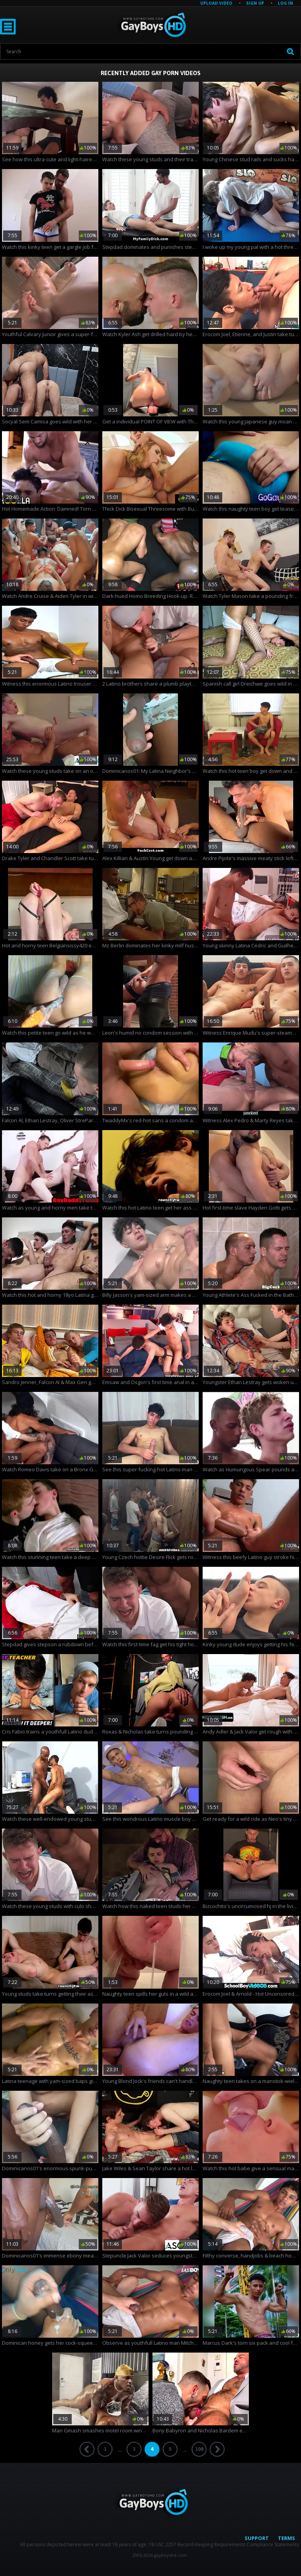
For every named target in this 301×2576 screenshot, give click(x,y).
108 (199, 2449)
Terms (286, 2538)
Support (257, 2538)
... (119, 2450)
